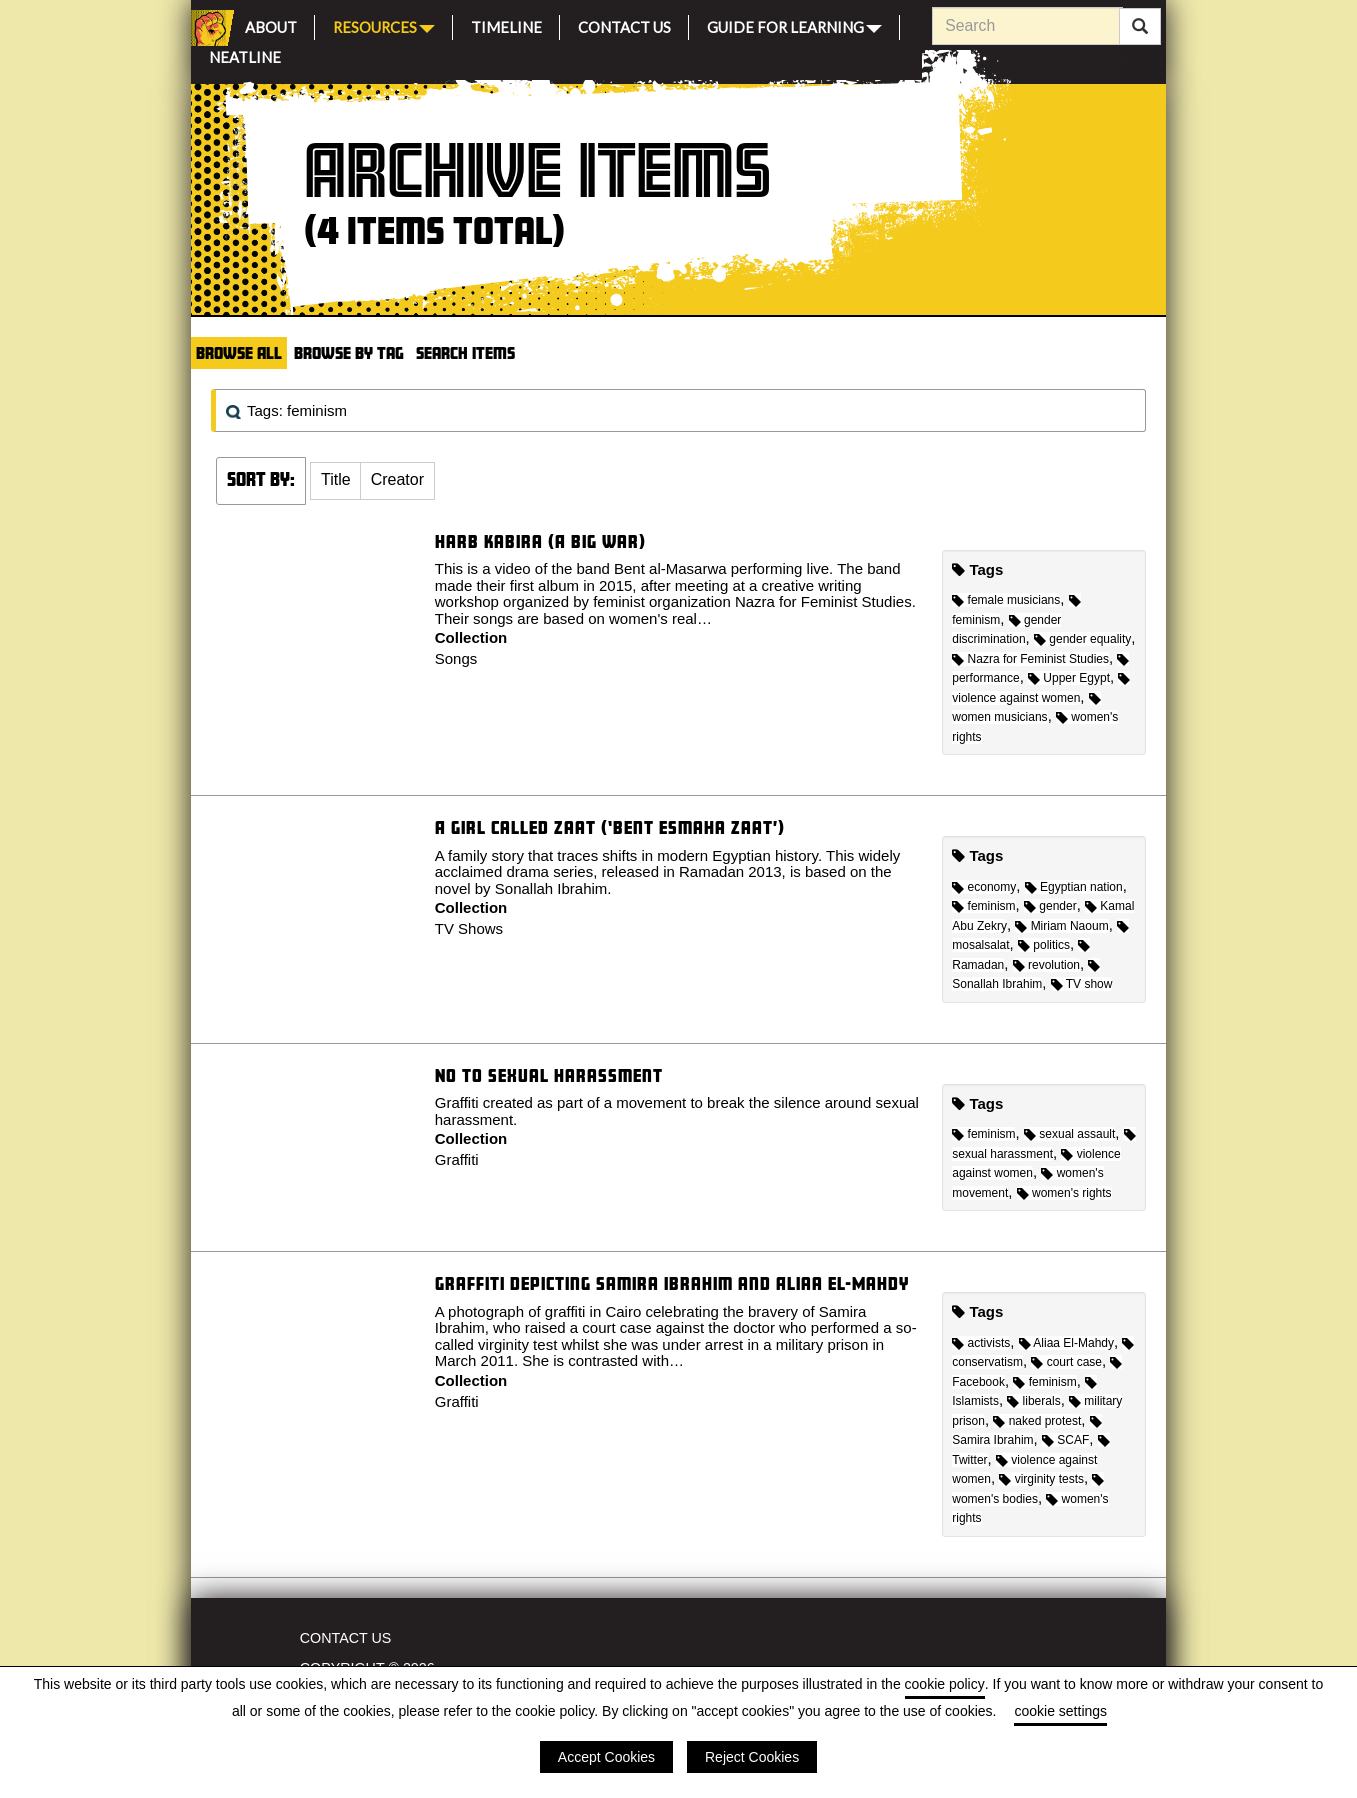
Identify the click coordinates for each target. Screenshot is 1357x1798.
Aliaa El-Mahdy (1066, 1343)
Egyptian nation (1074, 887)
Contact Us (624, 24)
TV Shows (469, 928)
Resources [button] (384, 25)
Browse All (239, 352)
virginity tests (1041, 1479)
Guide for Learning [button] (794, 25)
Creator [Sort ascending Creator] (397, 479)
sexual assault (1069, 1134)
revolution (1046, 965)
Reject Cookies (752, 1757)
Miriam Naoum (1061, 926)
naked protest (1037, 1421)
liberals (1033, 1401)
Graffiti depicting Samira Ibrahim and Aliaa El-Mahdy (672, 1283)
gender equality (1082, 639)
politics (1044, 945)
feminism (983, 906)
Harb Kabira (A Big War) (540, 541)
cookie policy (945, 1684)
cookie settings (1060, 1711)
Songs (456, 658)
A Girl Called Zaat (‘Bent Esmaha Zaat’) (610, 827)
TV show (1082, 984)
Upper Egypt (1069, 678)
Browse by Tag (349, 352)
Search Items (465, 352)
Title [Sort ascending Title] (336, 479)
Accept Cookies (606, 1757)
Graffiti (457, 1159)
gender (1050, 906)
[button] (336, 481)
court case (1066, 1362)
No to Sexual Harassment (549, 1075)
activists (981, 1343)
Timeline (506, 24)
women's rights (1064, 1193)
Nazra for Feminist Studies (1030, 659)
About (271, 24)
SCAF (1065, 1440)
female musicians (1006, 600)
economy (984, 887)
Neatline (245, 54)
